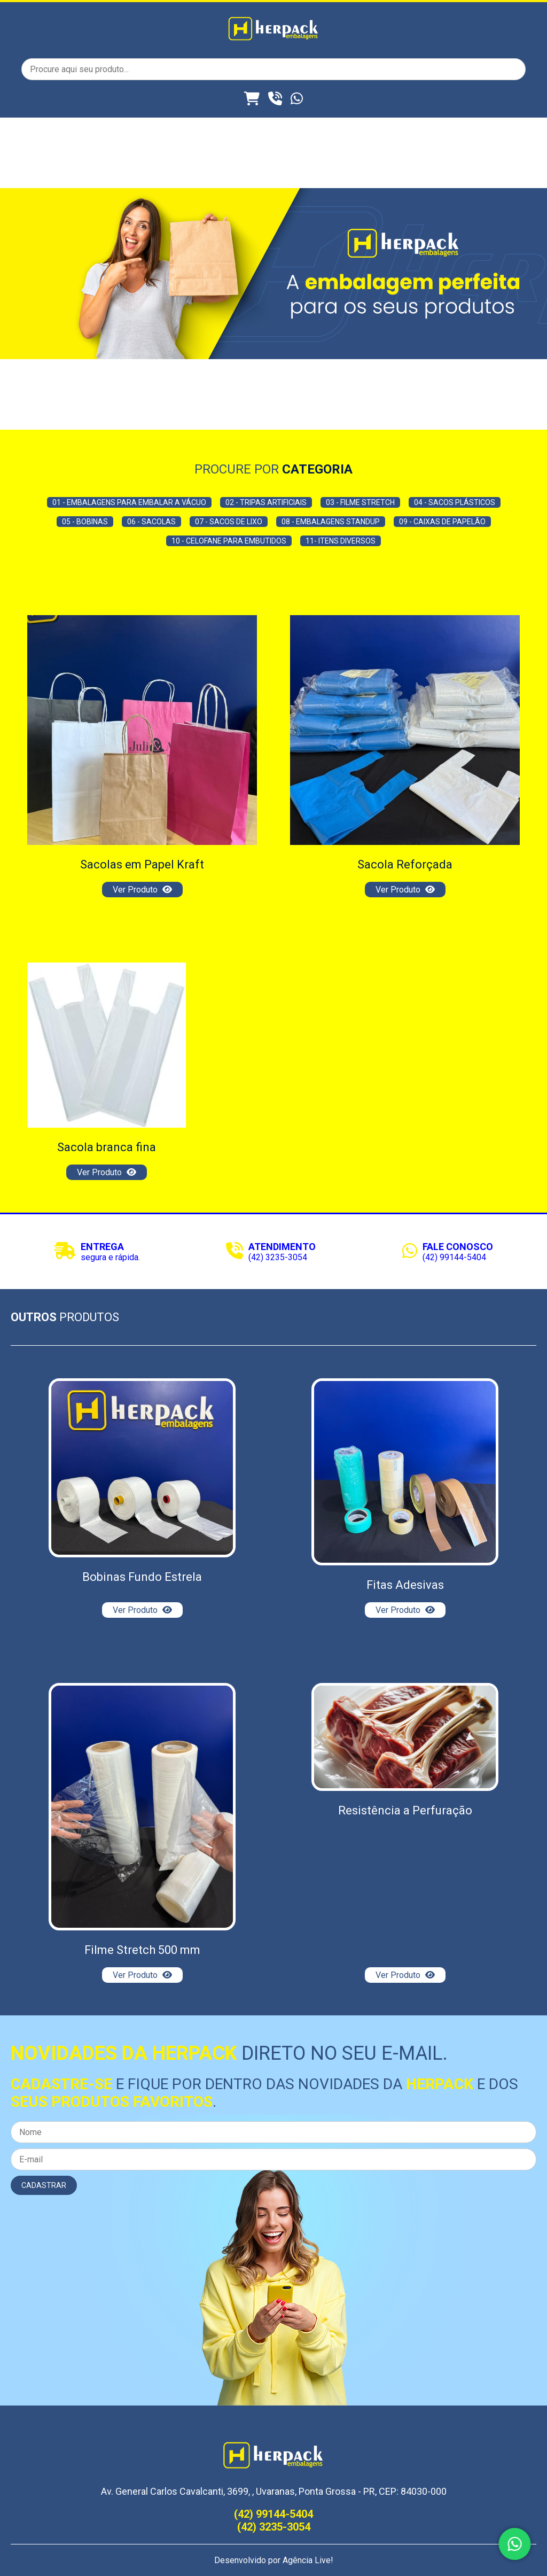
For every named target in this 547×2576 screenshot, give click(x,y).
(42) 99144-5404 (454, 1257)
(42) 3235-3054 (277, 1257)
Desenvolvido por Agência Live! (273, 2560)
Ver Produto (142, 889)
